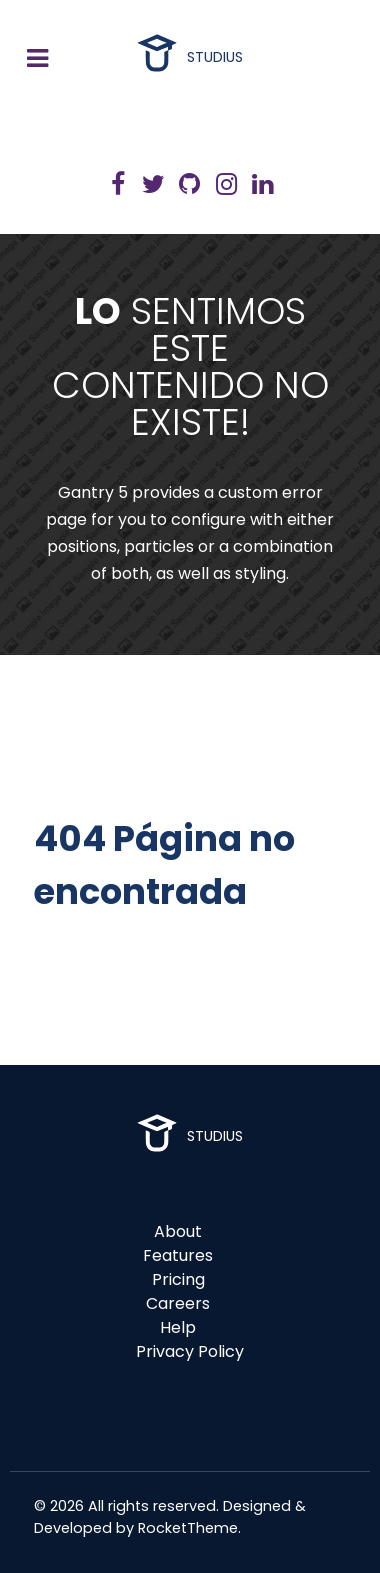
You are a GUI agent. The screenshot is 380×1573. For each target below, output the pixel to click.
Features (178, 1255)
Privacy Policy (190, 1351)
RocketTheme (188, 1528)
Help (178, 1327)
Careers (178, 1303)
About (178, 1231)
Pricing (178, 1279)
